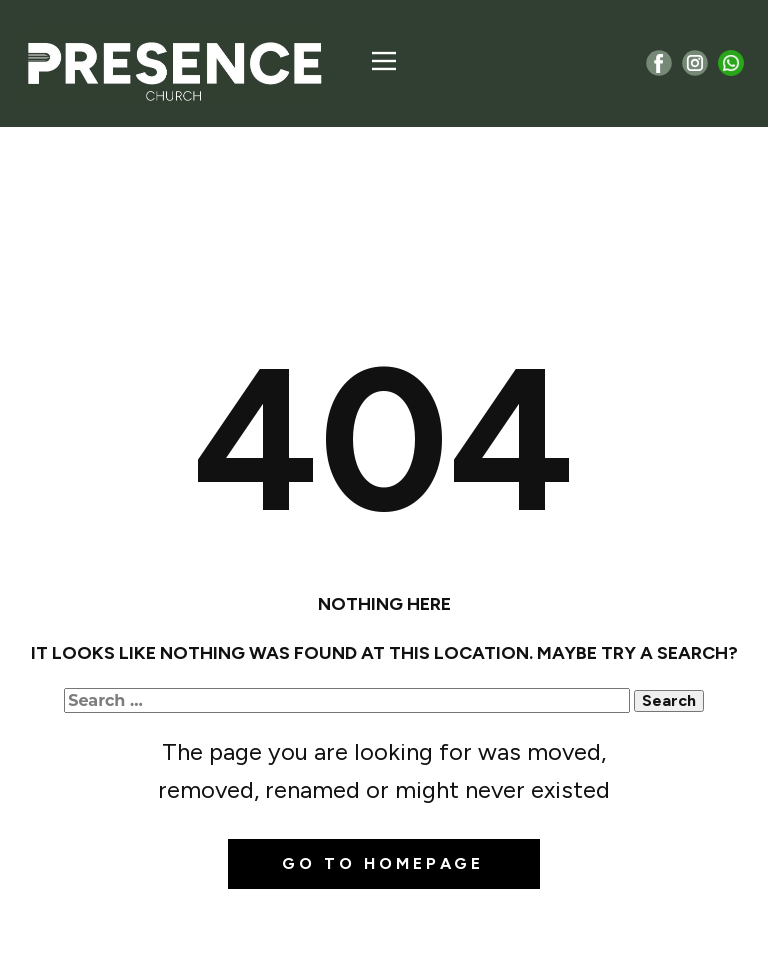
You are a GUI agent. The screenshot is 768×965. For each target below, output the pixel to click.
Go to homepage (383, 863)
